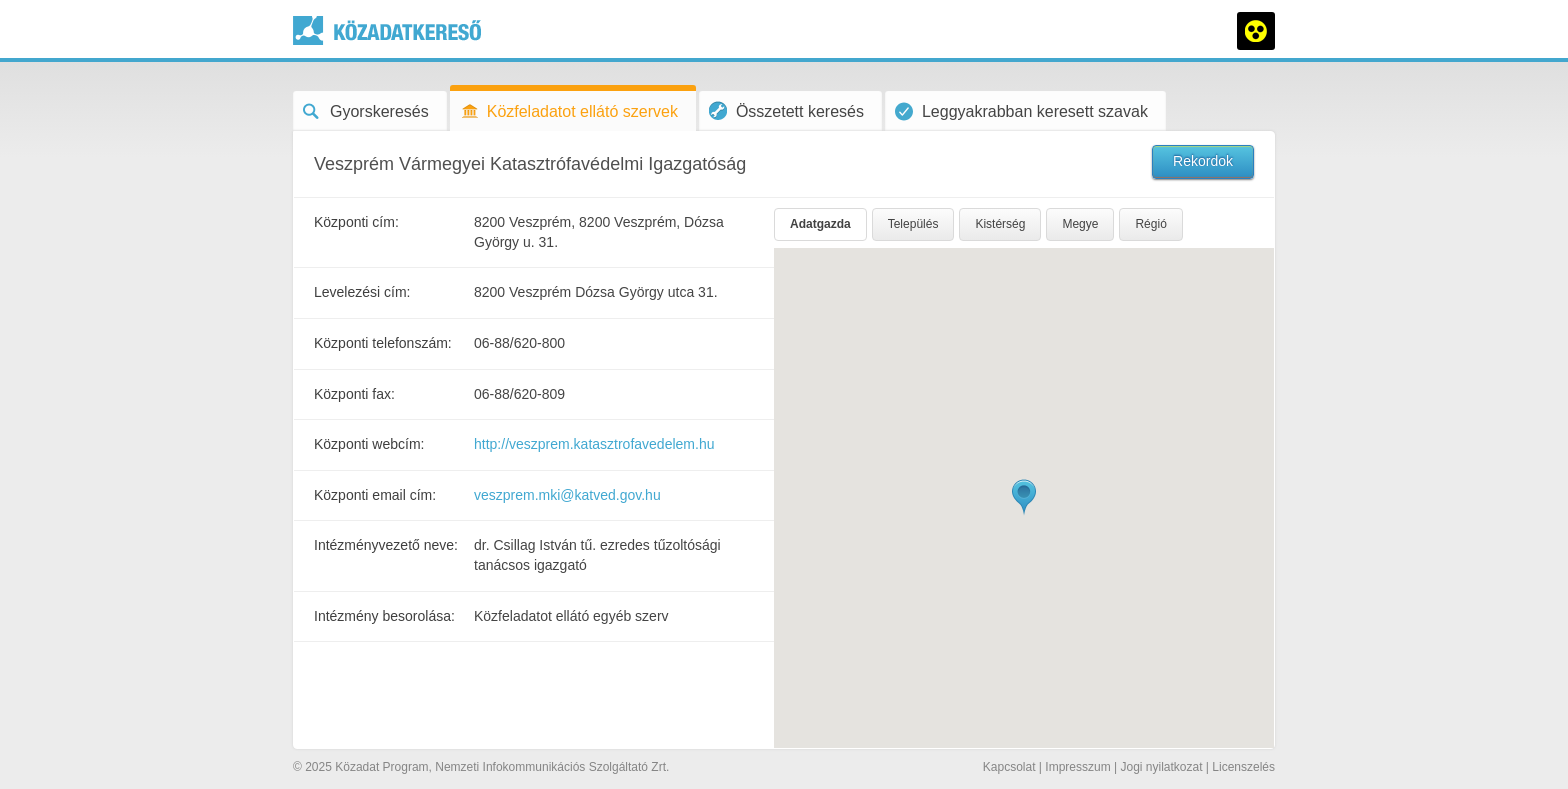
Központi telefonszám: (383, 343)
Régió (1150, 224)
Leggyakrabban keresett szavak (1021, 111)
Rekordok (1203, 161)
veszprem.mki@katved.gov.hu (567, 495)
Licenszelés (1243, 767)
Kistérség (1000, 224)
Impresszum (1077, 767)
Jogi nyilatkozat (1161, 767)
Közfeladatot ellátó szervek (569, 111)
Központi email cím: (375, 495)
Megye (1080, 224)
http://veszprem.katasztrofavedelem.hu (594, 444)
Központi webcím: (369, 444)
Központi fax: (354, 394)
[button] (1024, 497)
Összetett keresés (786, 110)
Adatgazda (820, 224)
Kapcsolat (1009, 767)
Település (913, 224)
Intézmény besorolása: (384, 616)
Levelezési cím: (362, 292)
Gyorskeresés (366, 111)
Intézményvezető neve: (386, 545)
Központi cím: (356, 222)
